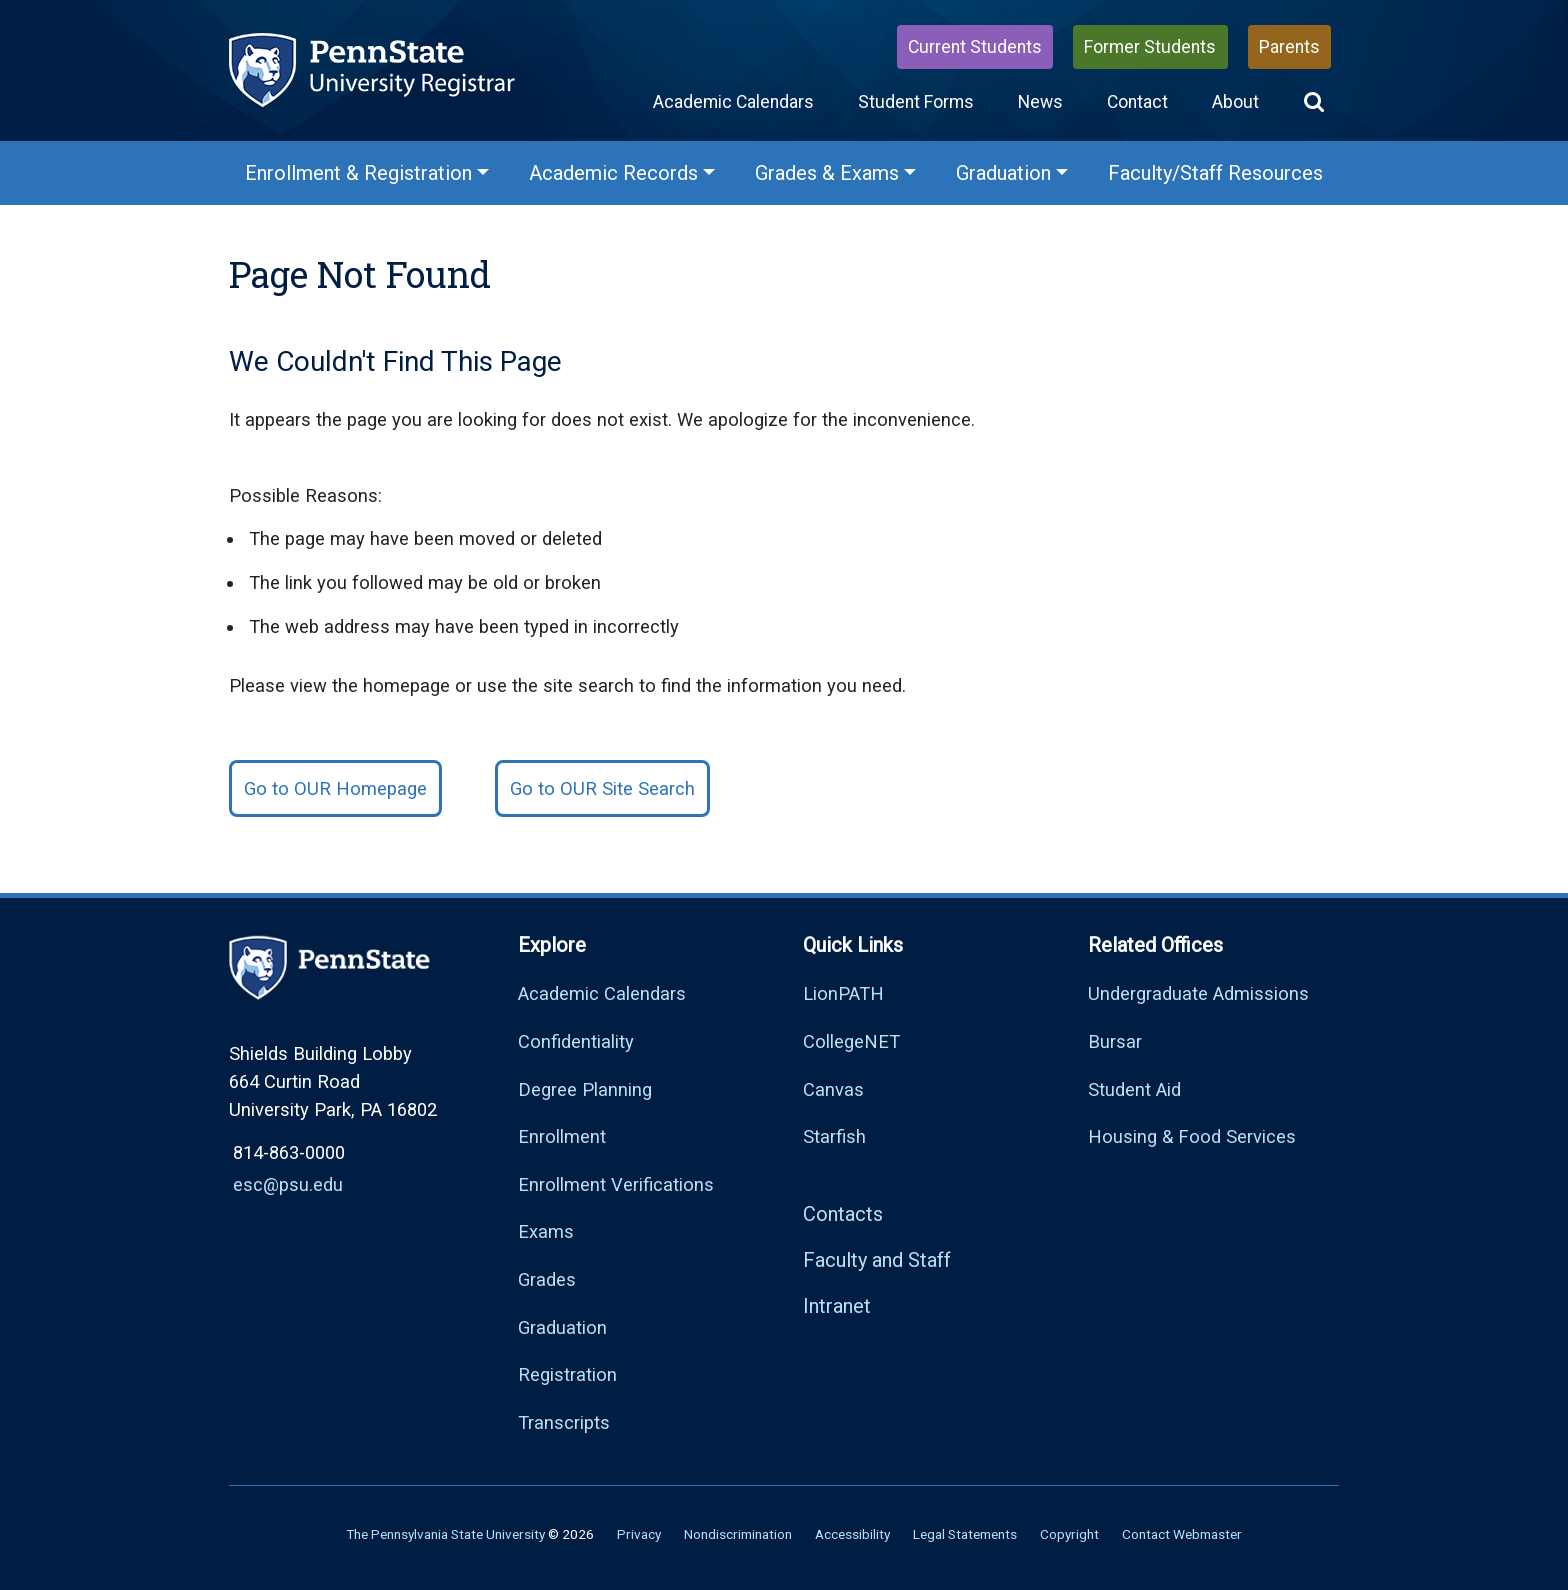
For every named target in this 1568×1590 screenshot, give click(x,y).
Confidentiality (576, 1041)
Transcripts (564, 1422)
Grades (547, 1279)
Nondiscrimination (738, 1534)
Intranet (837, 1306)
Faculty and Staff (877, 1260)
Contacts (843, 1214)
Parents (1289, 47)
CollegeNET (851, 1041)
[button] (1314, 102)
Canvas (833, 1089)
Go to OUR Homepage (335, 788)
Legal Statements (965, 1534)
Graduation (562, 1327)
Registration (567, 1374)
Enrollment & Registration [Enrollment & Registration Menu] (358, 173)
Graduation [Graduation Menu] (1003, 173)
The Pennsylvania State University (445, 1534)
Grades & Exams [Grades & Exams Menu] (827, 173)
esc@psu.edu (288, 1184)
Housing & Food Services (1192, 1136)
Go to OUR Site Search (602, 788)
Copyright (1069, 1534)
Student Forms (916, 102)
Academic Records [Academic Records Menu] (613, 173)
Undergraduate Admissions (1198, 993)
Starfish (834, 1136)
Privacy (639, 1534)
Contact (1137, 102)
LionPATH (843, 993)
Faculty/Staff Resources (1215, 173)
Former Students (1150, 47)
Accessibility (852, 1534)
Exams (546, 1231)
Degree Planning (585, 1089)
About (1235, 102)
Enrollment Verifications (616, 1184)
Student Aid (1134, 1089)
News (1040, 102)
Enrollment (562, 1136)
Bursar (1115, 1041)
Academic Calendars (733, 102)
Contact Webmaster (1182, 1534)
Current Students (975, 47)
